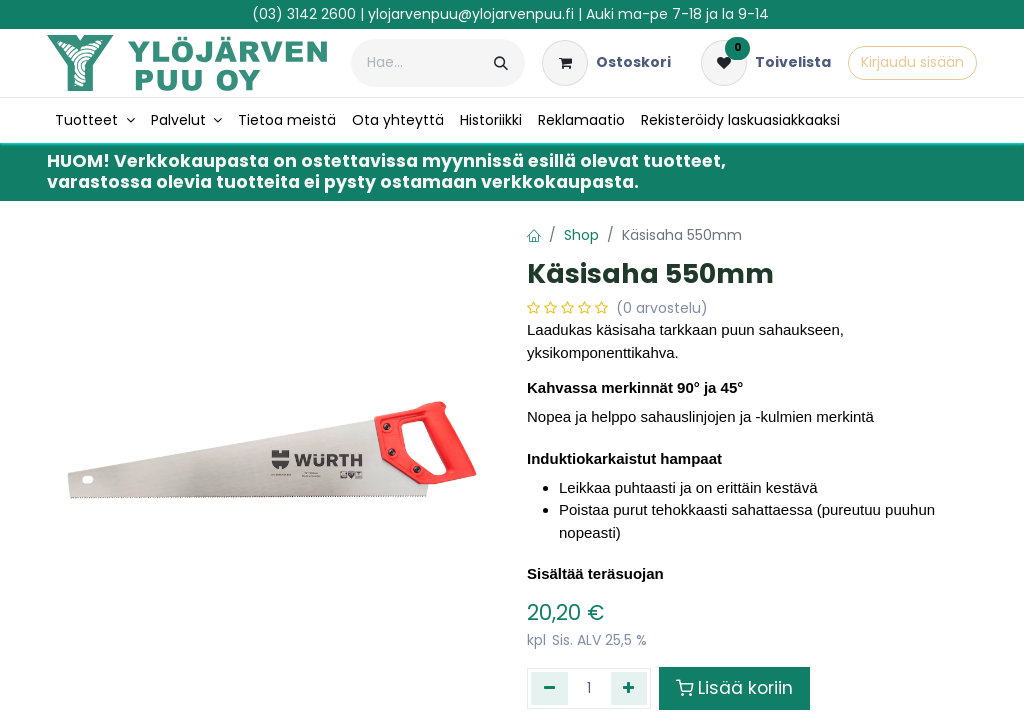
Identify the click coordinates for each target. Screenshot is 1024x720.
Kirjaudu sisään (912, 62)
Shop (581, 235)
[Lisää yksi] (629, 688)
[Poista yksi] (549, 688)
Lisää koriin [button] (734, 688)
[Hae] (501, 63)
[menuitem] (95, 120)
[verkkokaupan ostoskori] (606, 63)
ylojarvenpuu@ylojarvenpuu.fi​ (471, 14)
